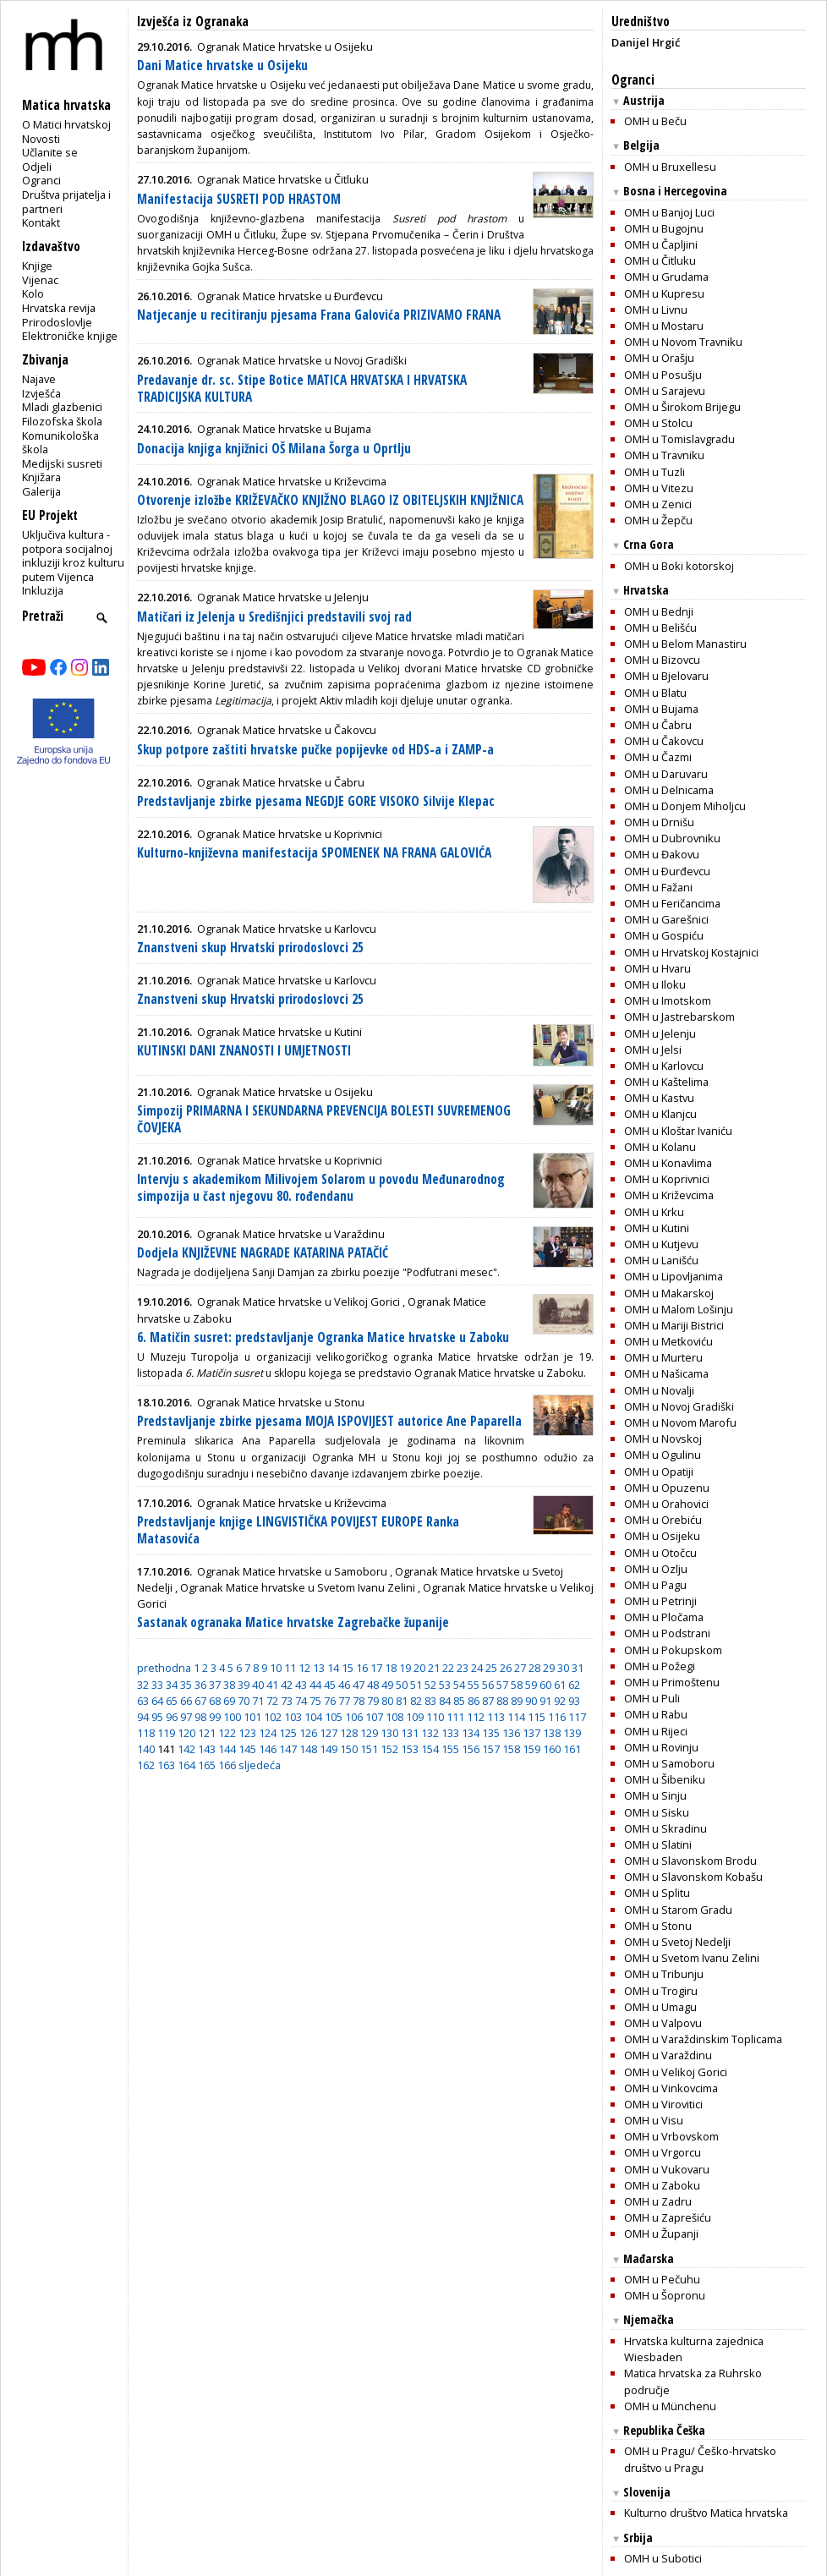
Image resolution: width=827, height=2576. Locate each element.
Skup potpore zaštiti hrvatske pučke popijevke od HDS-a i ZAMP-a (315, 750)
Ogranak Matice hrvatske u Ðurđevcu (290, 296)
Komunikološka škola (60, 443)
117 (577, 1716)
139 (572, 1732)
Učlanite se (50, 152)
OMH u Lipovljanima (673, 1276)
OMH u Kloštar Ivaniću (678, 1130)
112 (476, 1716)
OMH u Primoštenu (672, 1682)
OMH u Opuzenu (666, 1487)
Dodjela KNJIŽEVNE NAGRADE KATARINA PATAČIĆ (262, 1253)
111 (455, 1716)
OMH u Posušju (663, 374)
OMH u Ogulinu (662, 1454)
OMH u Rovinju (661, 1747)
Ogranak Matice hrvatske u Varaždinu (291, 1233)
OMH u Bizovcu (662, 659)
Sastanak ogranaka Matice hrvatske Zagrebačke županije (293, 1622)
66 (186, 1700)
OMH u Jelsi (653, 1049)
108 (394, 1716)
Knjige (37, 265)
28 (534, 1667)
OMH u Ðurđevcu (667, 871)
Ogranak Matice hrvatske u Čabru (280, 782)
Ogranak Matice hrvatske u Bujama (284, 428)
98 (200, 1716)
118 (146, 1732)
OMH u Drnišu (659, 822)
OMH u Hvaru (657, 968)
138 (552, 1732)
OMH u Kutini (656, 1228)
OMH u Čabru (658, 724)
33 (157, 1684)
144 (227, 1749)
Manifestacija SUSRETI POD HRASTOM (239, 199)
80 (387, 1700)
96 (172, 1716)
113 (496, 1716)
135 (491, 1732)
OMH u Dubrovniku (672, 838)
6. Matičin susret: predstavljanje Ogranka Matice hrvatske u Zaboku (323, 1337)
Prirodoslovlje (57, 322)
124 (268, 1732)
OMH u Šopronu (664, 2295)
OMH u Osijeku (662, 1535)
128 (349, 1732)
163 (166, 1765)
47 (358, 1684)
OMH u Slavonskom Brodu (690, 1860)
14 (333, 1667)
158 (511, 1749)
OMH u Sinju (655, 1795)
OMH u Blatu (655, 692)
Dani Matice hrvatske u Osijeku (222, 65)
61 (560, 1684)
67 (200, 1700)
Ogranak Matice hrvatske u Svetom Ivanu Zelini (297, 1587)
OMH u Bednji (658, 611)
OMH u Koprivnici (666, 1179)
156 (470, 1749)
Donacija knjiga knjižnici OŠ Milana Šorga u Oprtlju (274, 449)
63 (143, 1700)
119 (166, 1732)
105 (333, 1716)
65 (172, 1700)
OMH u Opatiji (658, 1471)
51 (416, 1684)
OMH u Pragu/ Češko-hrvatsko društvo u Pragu (700, 2459)
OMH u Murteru (663, 1357)
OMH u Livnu (655, 309)
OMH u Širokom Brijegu (682, 406)
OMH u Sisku (656, 1812)
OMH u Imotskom (667, 1000)
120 (186, 1732)
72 (272, 1700)
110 (435, 1716)
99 (215, 1716)
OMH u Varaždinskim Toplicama (703, 2039)
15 (347, 1667)
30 (563, 1667)
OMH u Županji (661, 2233)
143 (207, 1749)
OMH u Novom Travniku (683, 341)
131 (410, 1732)
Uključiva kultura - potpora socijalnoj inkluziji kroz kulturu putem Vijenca (73, 555)
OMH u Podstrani (667, 1633)
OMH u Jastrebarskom (679, 1016)
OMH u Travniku (664, 455)
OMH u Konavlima (668, 1162)
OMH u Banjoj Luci (669, 212)
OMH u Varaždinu (668, 2055)
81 (402, 1700)
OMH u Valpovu (663, 2023)
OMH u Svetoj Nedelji (677, 1941)
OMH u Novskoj (663, 1438)
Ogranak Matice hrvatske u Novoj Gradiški (302, 360)
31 (577, 1667)
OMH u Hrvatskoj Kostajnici (691, 952)
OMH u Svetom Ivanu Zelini (691, 1957)
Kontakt (41, 222)
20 (419, 1667)
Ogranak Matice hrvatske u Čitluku (283, 179)
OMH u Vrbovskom (671, 2136)
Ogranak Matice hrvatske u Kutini (279, 1031)
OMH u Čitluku (660, 260)
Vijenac (40, 280)
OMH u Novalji (659, 1390)
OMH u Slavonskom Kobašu (693, 1876)
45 (330, 1684)
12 (304, 1667)
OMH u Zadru (658, 2201)
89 (517, 1700)
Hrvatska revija (59, 307)
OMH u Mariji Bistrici (674, 1325)
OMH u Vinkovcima (671, 2088)
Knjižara (41, 477)
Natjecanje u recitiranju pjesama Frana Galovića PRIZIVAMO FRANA (319, 315)
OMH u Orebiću (663, 1519)
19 (405, 1667)
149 (328, 1749)
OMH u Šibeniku (664, 1779)
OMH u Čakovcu (664, 740)
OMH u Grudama (666, 276)
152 (389, 1749)
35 (186, 1684)
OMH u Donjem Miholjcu (685, 806)
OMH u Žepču (658, 520)
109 (415, 1716)
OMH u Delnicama (669, 789)
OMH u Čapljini (661, 244)
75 (315, 1700)
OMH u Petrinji (660, 1601)
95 (157, 1716)
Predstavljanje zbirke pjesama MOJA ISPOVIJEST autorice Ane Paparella (329, 1421)
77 (344, 1700)
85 (459, 1700)
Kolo (33, 293)
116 (557, 1716)
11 (290, 1667)
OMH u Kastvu (659, 1097)
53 (445, 1684)
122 (227, 1732)
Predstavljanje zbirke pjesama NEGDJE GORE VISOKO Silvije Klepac (316, 801)
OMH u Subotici (663, 2558)
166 (227, 1765)
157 (491, 1749)
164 (186, 1765)
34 (172, 1684)
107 (374, 1716)
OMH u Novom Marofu (680, 1422)
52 (430, 1684)
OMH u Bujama (661, 708)
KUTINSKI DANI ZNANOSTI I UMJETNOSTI (244, 1051)
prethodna (164, 1667)
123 (247, 1732)
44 (315, 1684)
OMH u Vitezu (658, 488)
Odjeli (37, 166)
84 (445, 1700)
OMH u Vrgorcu (662, 2152)
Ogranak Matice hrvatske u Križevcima (291, 481)
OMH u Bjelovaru (666, 675)
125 (288, 1732)
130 (389, 1732)
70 (243, 1700)
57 (502, 1684)
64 (157, 1700)
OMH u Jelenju (660, 1033)
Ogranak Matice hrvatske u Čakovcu (286, 729)
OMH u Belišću (660, 627)
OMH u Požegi (659, 1666)
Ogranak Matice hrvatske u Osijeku (285, 46)
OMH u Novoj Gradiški (679, 1406)
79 (373, 1700)
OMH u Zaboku (662, 2185)
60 (545, 1684)
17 (376, 1667)
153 (410, 1749)
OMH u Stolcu (658, 422)
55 (473, 1684)
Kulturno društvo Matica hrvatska (706, 2512)
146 (268, 1749)
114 (516, 1716)
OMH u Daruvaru (666, 773)
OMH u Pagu (655, 1584)
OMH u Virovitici (663, 2104)
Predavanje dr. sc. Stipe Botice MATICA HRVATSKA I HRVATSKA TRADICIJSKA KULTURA (302, 388)
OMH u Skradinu (665, 1828)
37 (215, 1684)
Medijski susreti (62, 463)
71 (258, 1700)
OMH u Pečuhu (662, 2279)
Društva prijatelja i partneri (66, 201)
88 (502, 1700)
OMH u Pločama (664, 1617)
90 (531, 1700)
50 (402, 1684)
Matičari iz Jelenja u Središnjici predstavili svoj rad (274, 617)
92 (560, 1700)
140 (146, 1749)
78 (358, 1700)
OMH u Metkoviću (668, 1341)
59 (531, 1684)
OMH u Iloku (655, 984)
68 (215, 1700)
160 (552, 1749)
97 (186, 1716)
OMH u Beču (655, 121)
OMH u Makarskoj (669, 1293)
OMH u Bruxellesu (670, 166)
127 (328, 1732)
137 (531, 1732)
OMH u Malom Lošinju (678, 1309)
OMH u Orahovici (666, 1503)
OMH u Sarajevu (664, 390)
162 (146, 1765)
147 (288, 1749)
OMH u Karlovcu (664, 1065)
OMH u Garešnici (666, 919)
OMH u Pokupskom (673, 1650)
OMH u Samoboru (669, 1763)
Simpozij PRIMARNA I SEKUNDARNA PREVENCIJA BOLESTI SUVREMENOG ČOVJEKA (324, 1119)
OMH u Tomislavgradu (679, 439)
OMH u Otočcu (660, 1552)
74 (301, 1700)
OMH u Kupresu (664, 293)
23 (462, 1667)
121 (207, 1732)
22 (448, 1667)
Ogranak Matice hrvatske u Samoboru (292, 1571)
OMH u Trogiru (661, 1990)
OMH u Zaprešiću (667, 2217)
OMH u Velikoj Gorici (675, 2072)
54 (459, 1684)
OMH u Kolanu (660, 1146)
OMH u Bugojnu (664, 228)
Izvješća (41, 393)
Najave (39, 378)
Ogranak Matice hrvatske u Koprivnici (289, 833)
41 (272, 1684)
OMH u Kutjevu (661, 1244)
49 (387, 1684)
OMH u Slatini (658, 1844)
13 (319, 1667)
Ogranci (41, 180)
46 (344, 1684)
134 (470, 1732)
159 (531, 1749)
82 (416, 1700)
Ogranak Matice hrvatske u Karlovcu (286, 928)
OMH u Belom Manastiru (685, 643)
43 (301, 1684)
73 (287, 1700)
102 (273, 1716)
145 (247, 1749)
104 (313, 1716)
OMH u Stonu (658, 1925)
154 (430, 1749)
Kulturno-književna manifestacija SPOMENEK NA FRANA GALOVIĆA (314, 853)
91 (545, 1700)
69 (229, 1700)
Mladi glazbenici (62, 406)
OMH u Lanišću (661, 1260)
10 (276, 1667)
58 (517, 1684)
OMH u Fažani (658, 887)
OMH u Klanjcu (660, 1113)
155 (450, 1749)
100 (232, 1716)
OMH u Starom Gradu (678, 1909)
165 (207, 1765)
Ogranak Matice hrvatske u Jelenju (283, 597)
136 (511, 1732)
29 (549, 1667)
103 (293, 1716)
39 (243, 1684)
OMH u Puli (652, 1698)
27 (520, 1667)
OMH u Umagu (660, 2006)
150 (349, 1749)
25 (491, 1667)
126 (308, 1732)
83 (430, 1700)
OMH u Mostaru (664, 325)
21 (434, 1667)
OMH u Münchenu (670, 2406)
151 (369, 1749)
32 (143, 1684)
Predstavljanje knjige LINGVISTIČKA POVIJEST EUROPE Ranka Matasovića (298, 1530)
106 (354, 1716)
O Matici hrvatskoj (66, 124)
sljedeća (259, 1765)
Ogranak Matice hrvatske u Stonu (280, 1402)
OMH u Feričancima (672, 903)
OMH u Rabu (655, 1714)
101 (252, 1716)
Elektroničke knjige (70, 335)
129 (369, 1732)
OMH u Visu (653, 2120)
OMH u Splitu (657, 1892)
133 (450, 1732)
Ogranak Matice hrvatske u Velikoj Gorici (298, 1301)
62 (574, 1684)
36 (200, 1684)
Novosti (41, 138)
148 (308, 1749)
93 (574, 1700)
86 (473, 1700)
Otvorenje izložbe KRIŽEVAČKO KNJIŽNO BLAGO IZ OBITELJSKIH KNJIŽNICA (330, 500)
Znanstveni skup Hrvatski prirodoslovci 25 (250, 947)
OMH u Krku (654, 1211)
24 (477, 1667)
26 (506, 1667)
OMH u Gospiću (664, 935)
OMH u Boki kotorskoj (679, 565)
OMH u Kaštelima (666, 1081)
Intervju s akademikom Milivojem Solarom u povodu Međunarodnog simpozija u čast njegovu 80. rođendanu (321, 1187)
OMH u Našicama (666, 1373)
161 (572, 1749)
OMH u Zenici (658, 504)
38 (229, 1684)
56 (488, 1684)
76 (330, 1700)
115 (536, 1716)
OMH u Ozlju (655, 1568)
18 (391, 1667)
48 (373, 1684)
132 (430, 1732)
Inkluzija (42, 590)
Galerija (41, 491)
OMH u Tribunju (664, 1973)
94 (143, 1716)
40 (258, 1684)
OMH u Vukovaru (666, 2169)
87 (488, 1700)
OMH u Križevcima (669, 1195)
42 (287, 1684)
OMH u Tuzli (654, 472)
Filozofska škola (62, 421)
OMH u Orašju (659, 357)
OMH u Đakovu (661, 854)
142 (186, 1749)
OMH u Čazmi (658, 757)
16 (362, 1667)
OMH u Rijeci (655, 1731)
